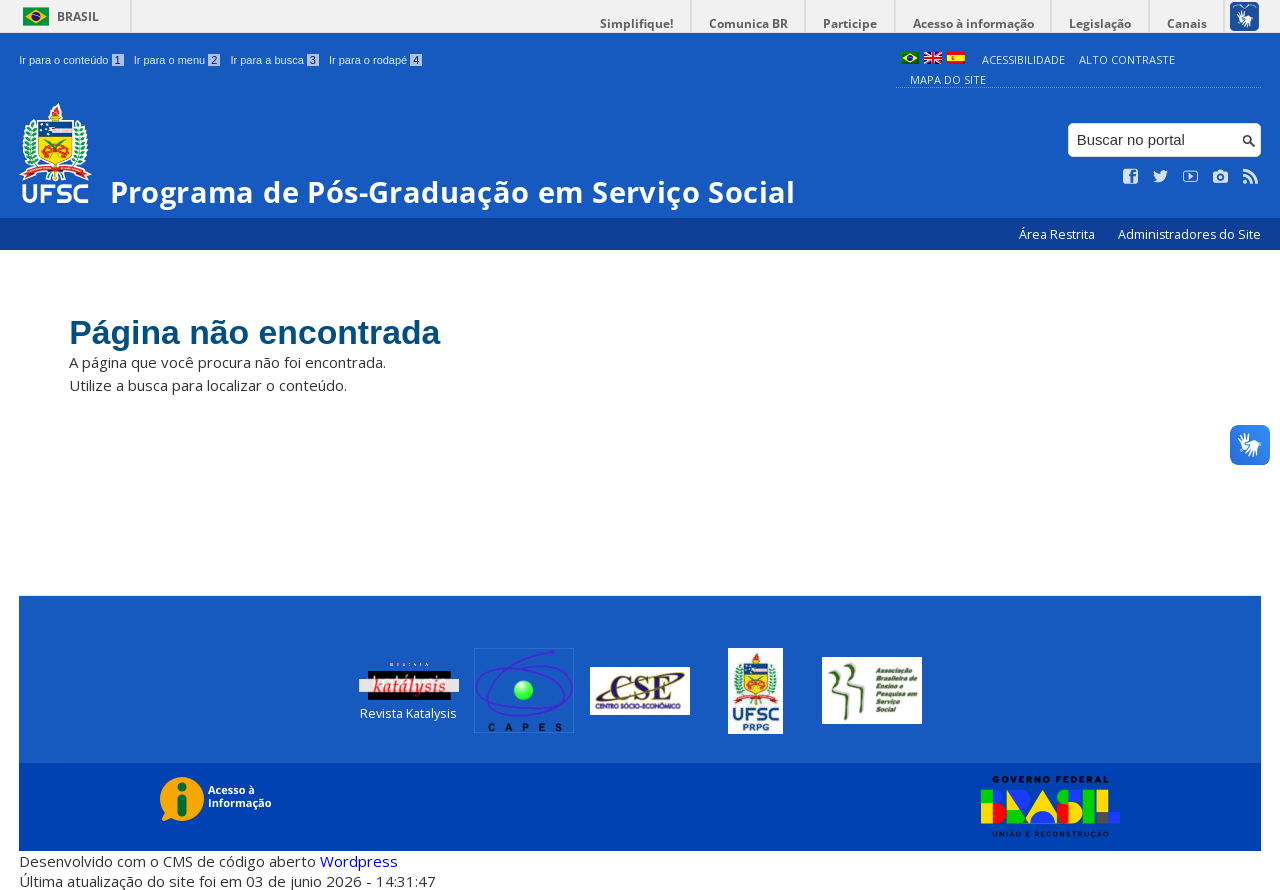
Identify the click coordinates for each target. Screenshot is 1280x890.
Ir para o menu (177, 60)
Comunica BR (759, 23)
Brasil (78, 16)
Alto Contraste (1127, 59)
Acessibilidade (1023, 59)
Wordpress (359, 860)
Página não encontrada (261, 332)
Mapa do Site (948, 79)
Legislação (1104, 23)
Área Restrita (1058, 234)
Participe (859, 23)
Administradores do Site (1189, 234)
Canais (1188, 23)
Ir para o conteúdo (71, 60)
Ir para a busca (274, 60)
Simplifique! (650, 23)
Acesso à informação (979, 23)
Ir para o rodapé (375, 60)
